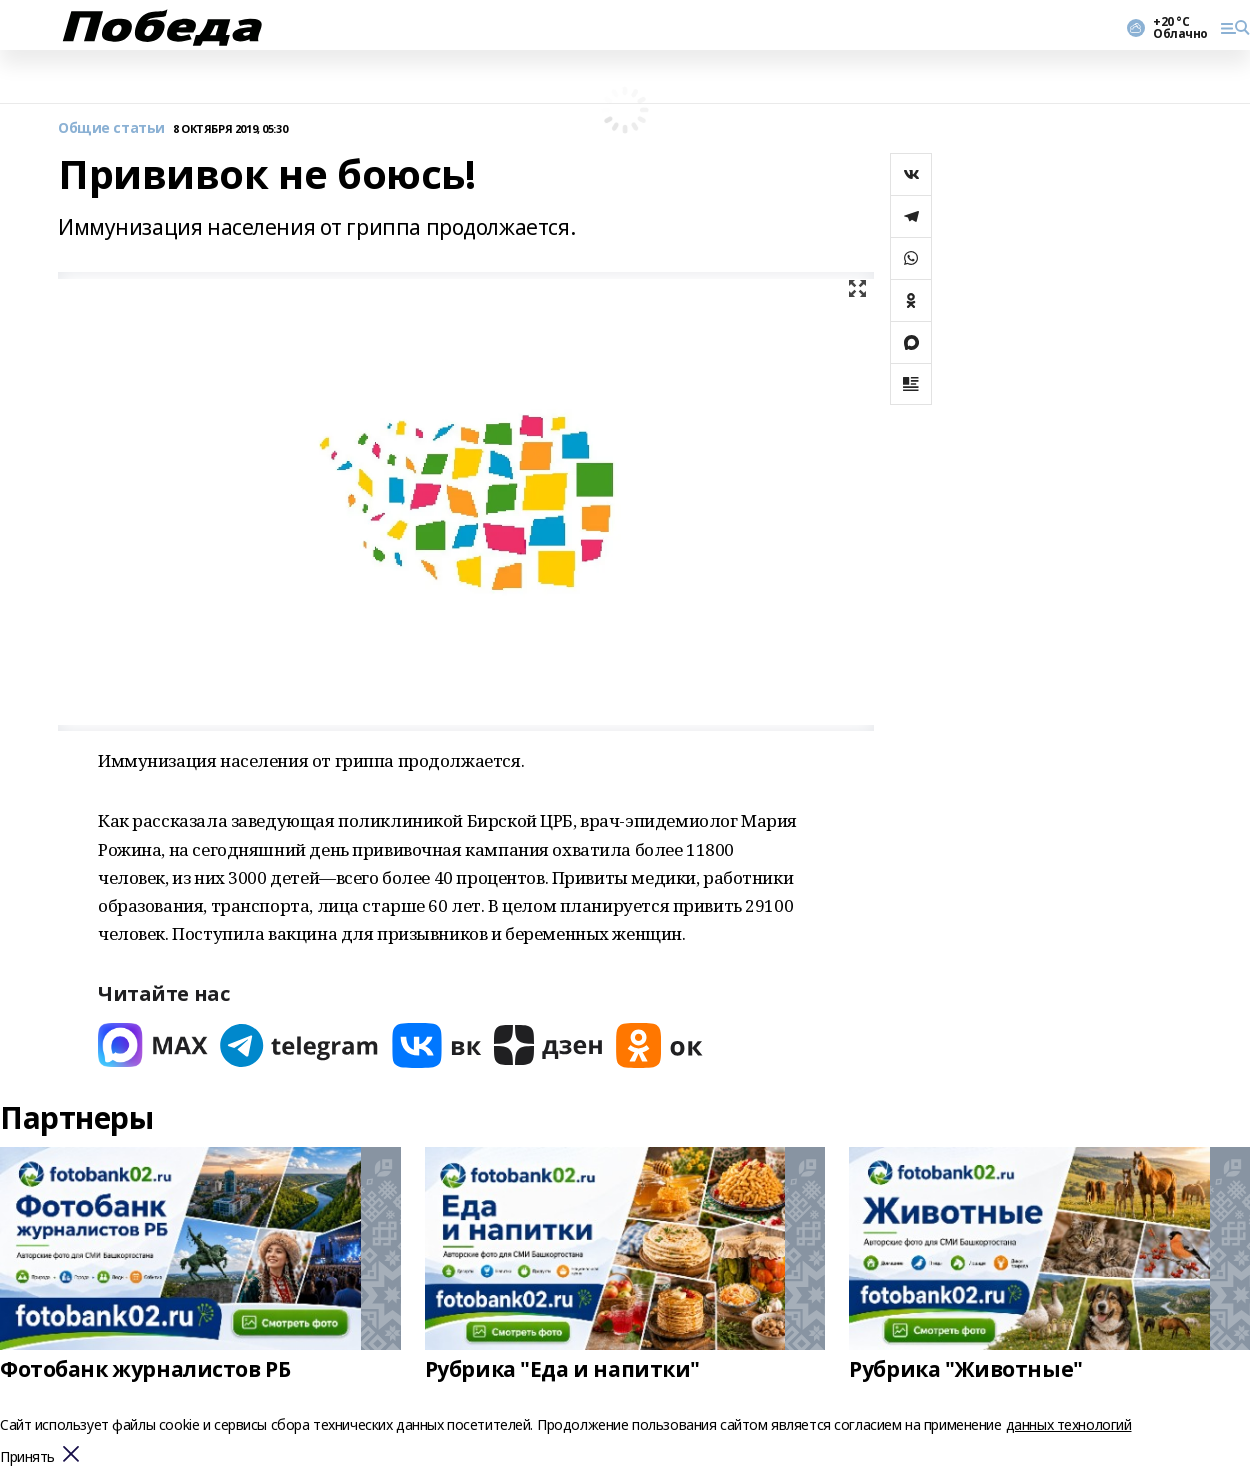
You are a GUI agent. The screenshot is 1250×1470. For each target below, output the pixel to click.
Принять (27, 1457)
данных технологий (1069, 1424)
